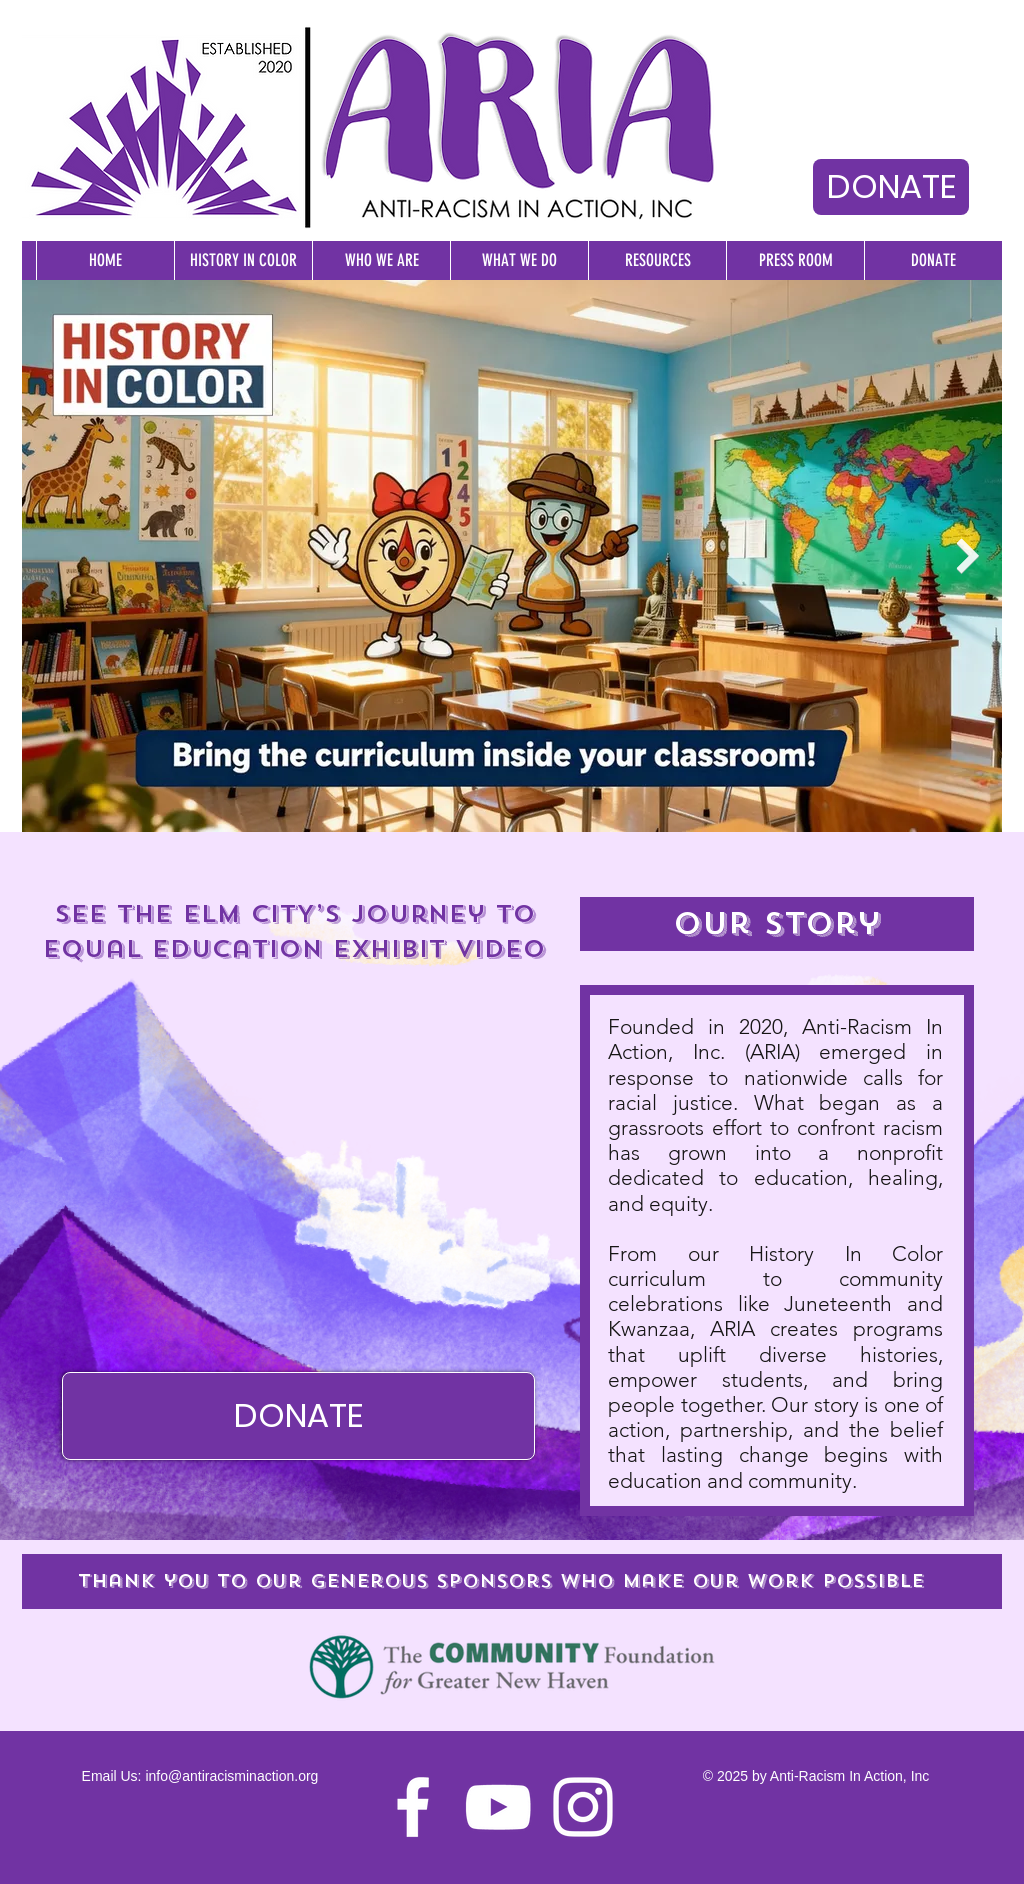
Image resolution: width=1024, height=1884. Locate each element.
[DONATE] (891, 187)
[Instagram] (583, 1807)
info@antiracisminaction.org (231, 1776)
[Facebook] (413, 1807)
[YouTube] (498, 1807)
